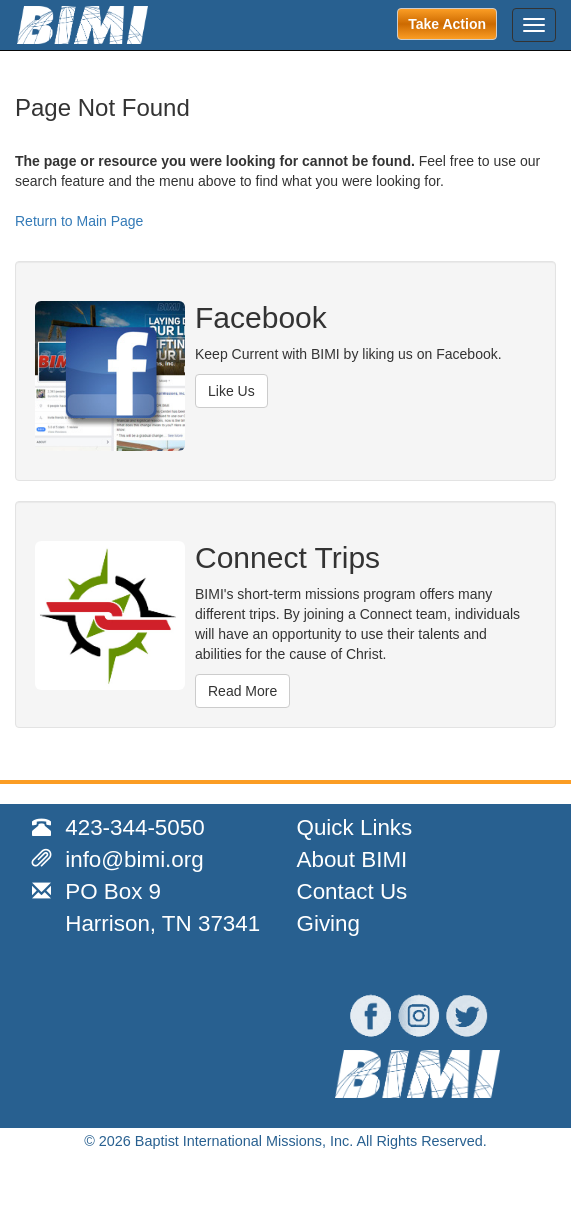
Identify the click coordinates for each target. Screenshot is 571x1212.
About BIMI (352, 859)
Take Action (447, 24)
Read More (242, 691)
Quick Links (355, 827)
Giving (328, 923)
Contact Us (352, 891)
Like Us (231, 391)
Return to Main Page (79, 221)
